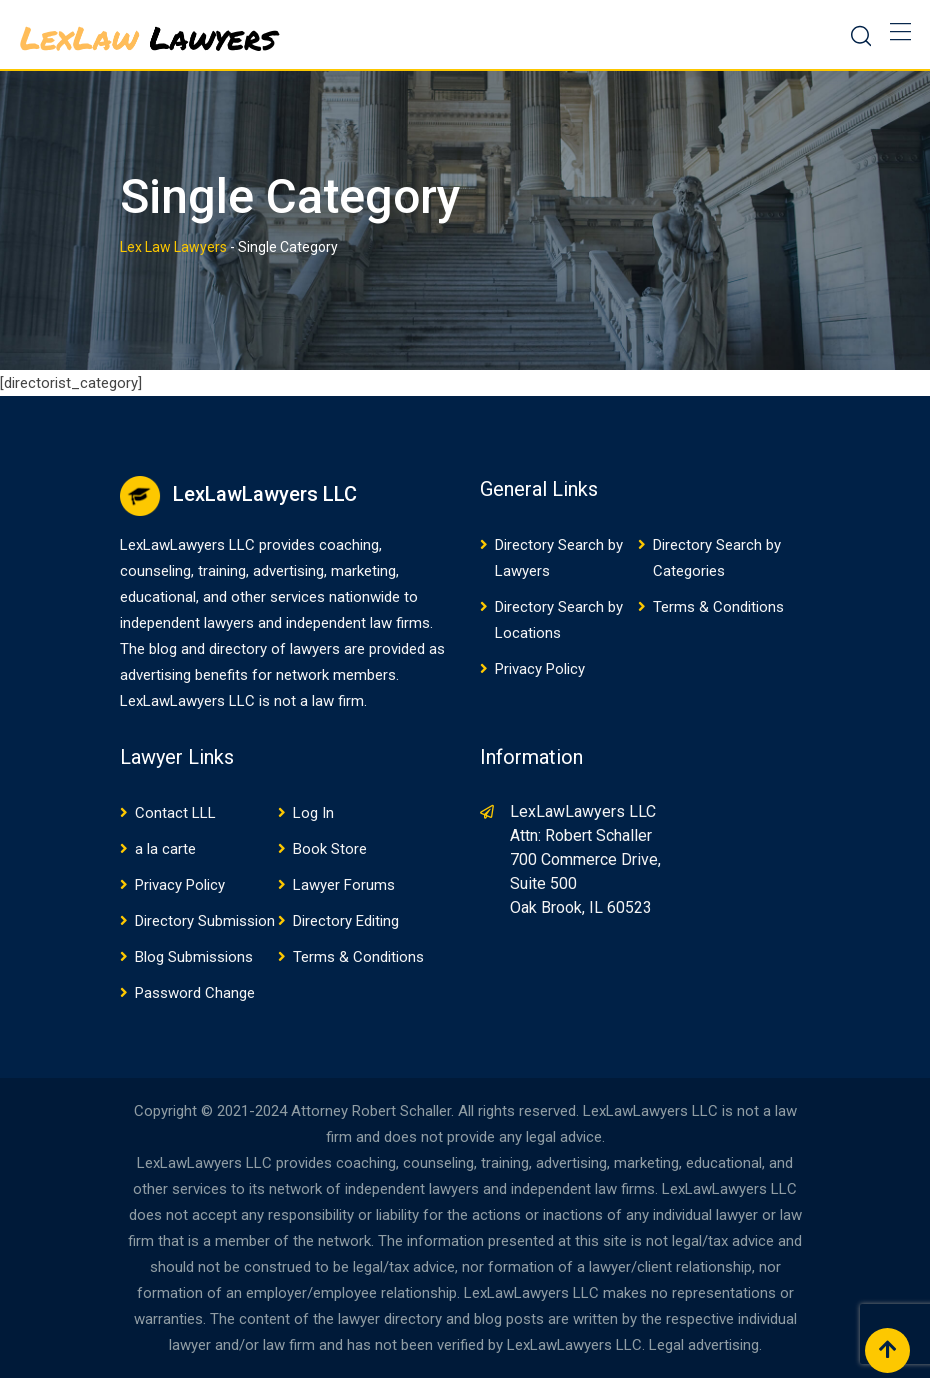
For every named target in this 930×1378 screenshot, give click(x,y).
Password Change (195, 993)
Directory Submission (205, 921)
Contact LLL (175, 813)
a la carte (165, 849)
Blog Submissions (194, 957)
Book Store (330, 849)
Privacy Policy (540, 669)
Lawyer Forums (344, 885)
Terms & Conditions (718, 607)
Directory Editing (346, 921)
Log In (313, 813)
